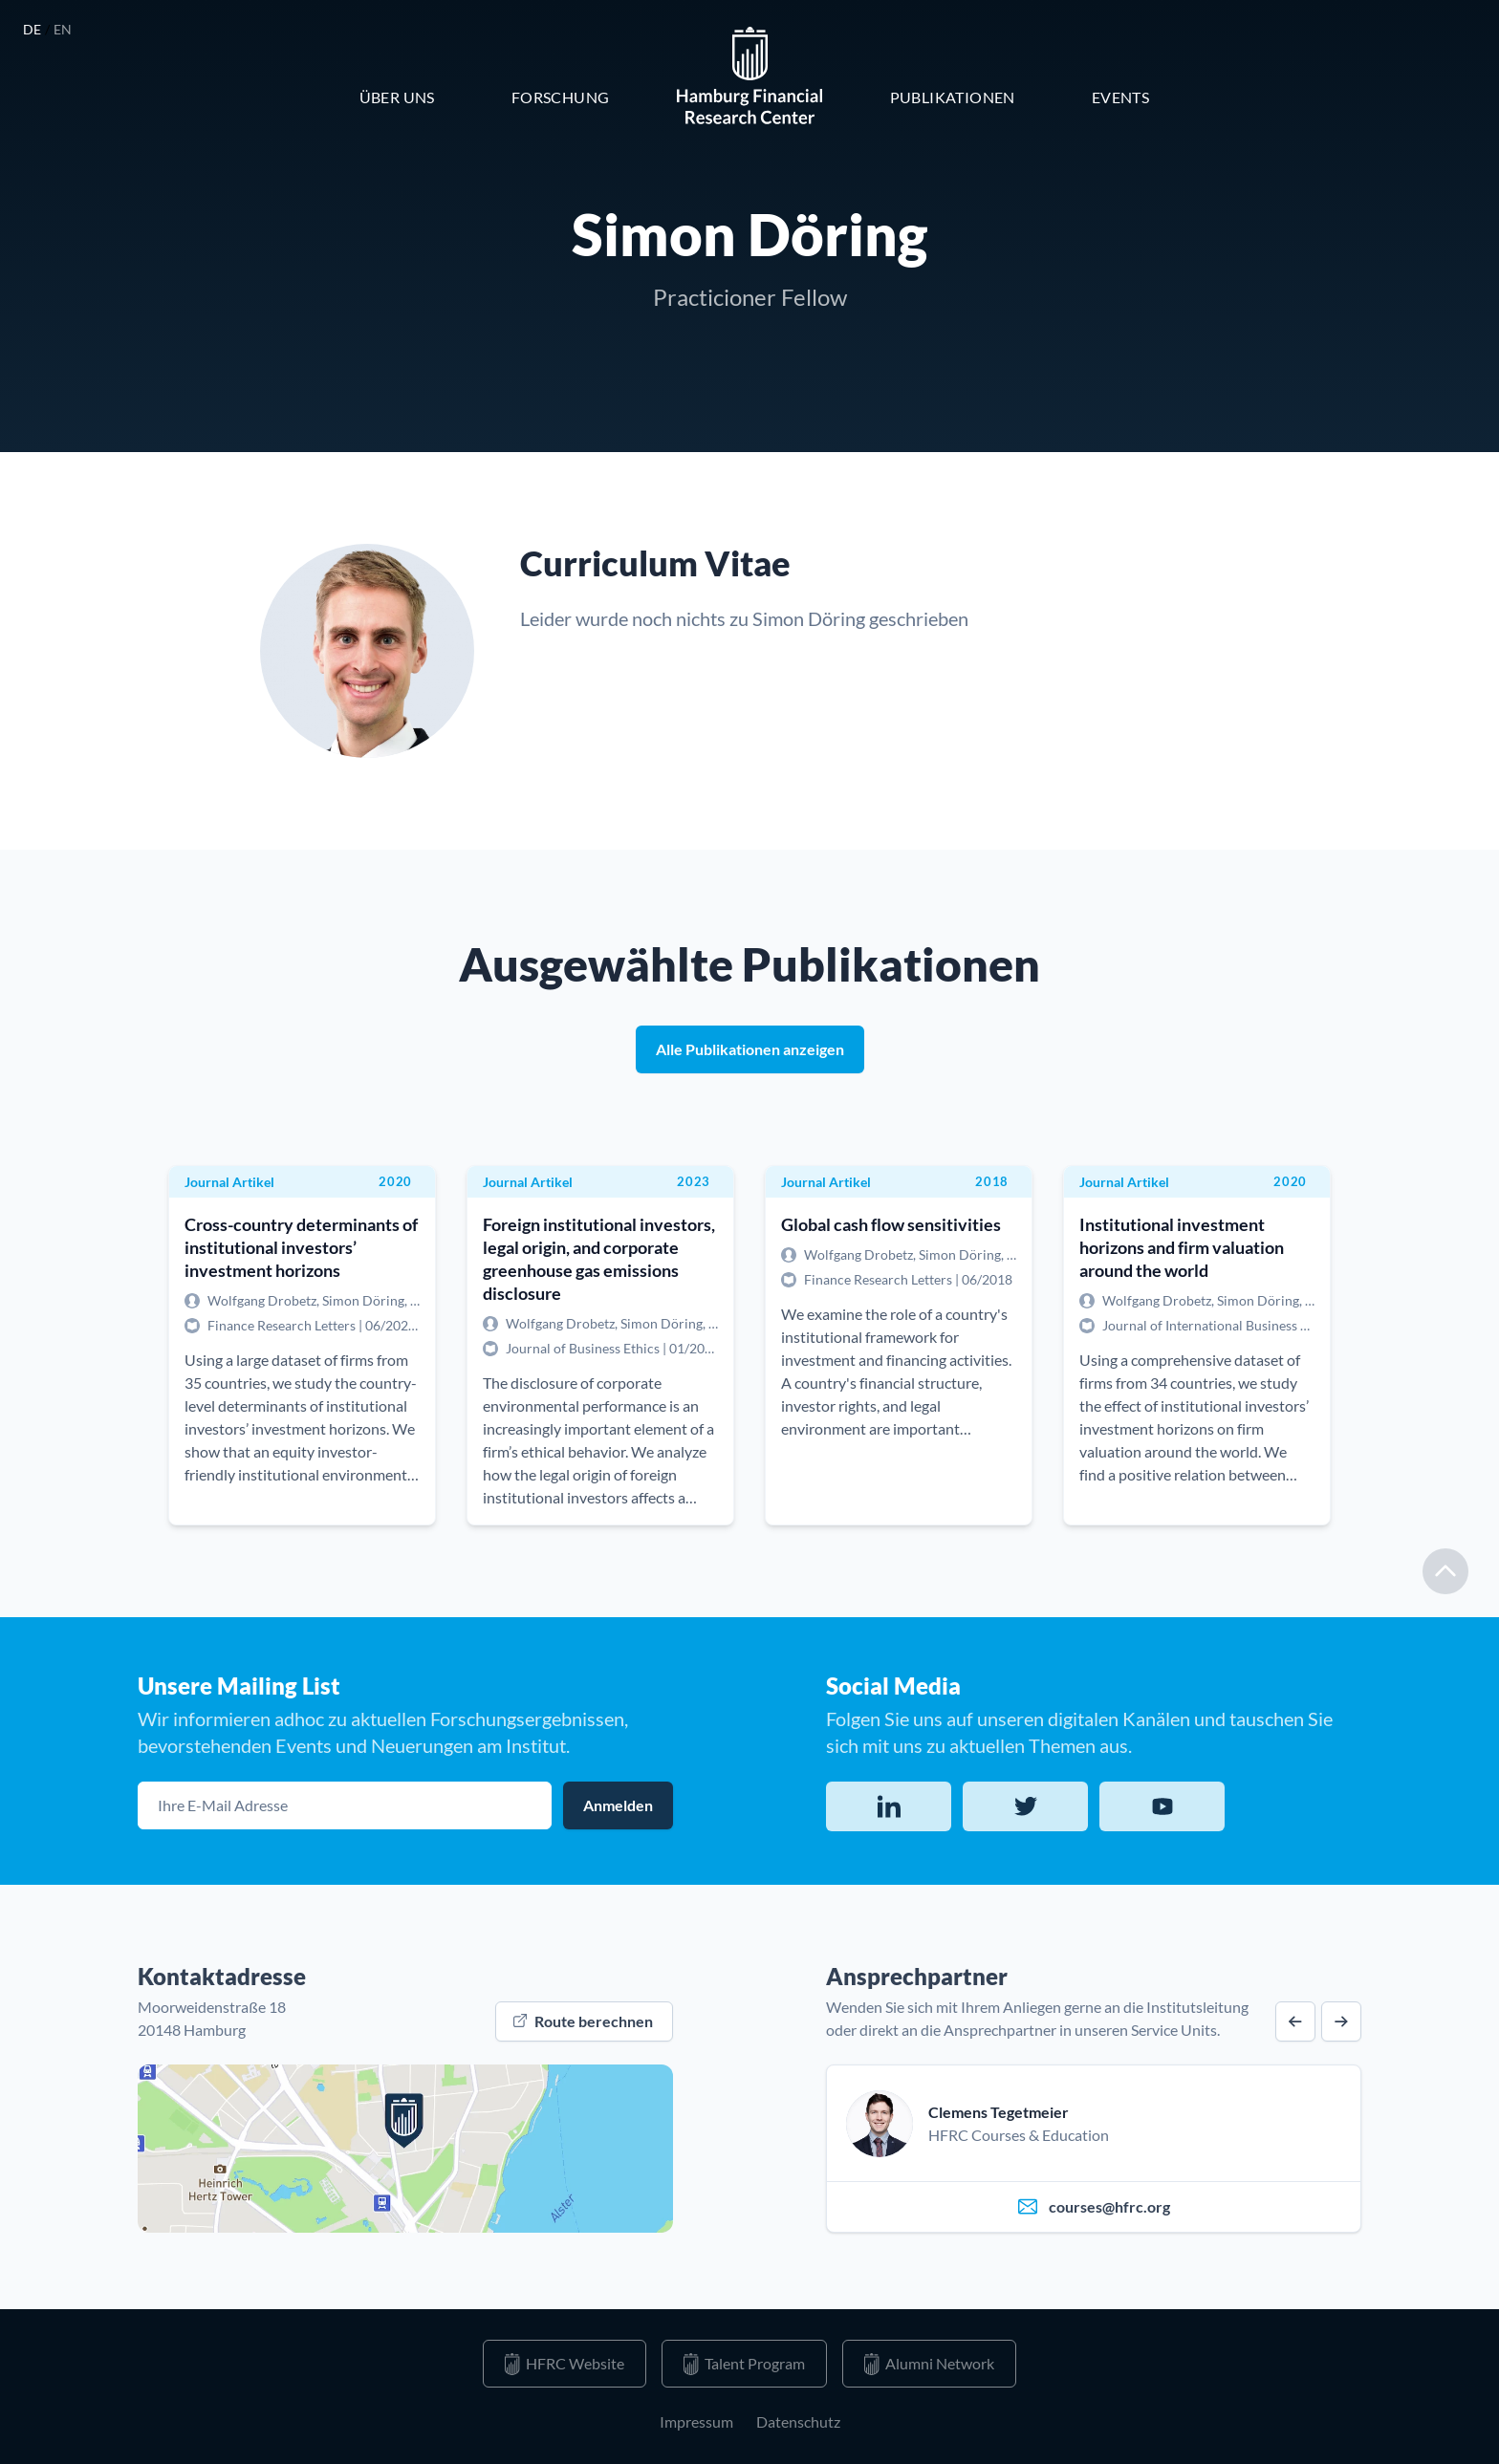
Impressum (696, 2421)
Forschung (560, 97)
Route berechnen (583, 2021)
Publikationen (952, 97)
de (34, 29)
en (63, 29)
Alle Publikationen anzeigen (750, 1049)
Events (1120, 97)
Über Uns (397, 97)
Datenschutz (798, 2421)
